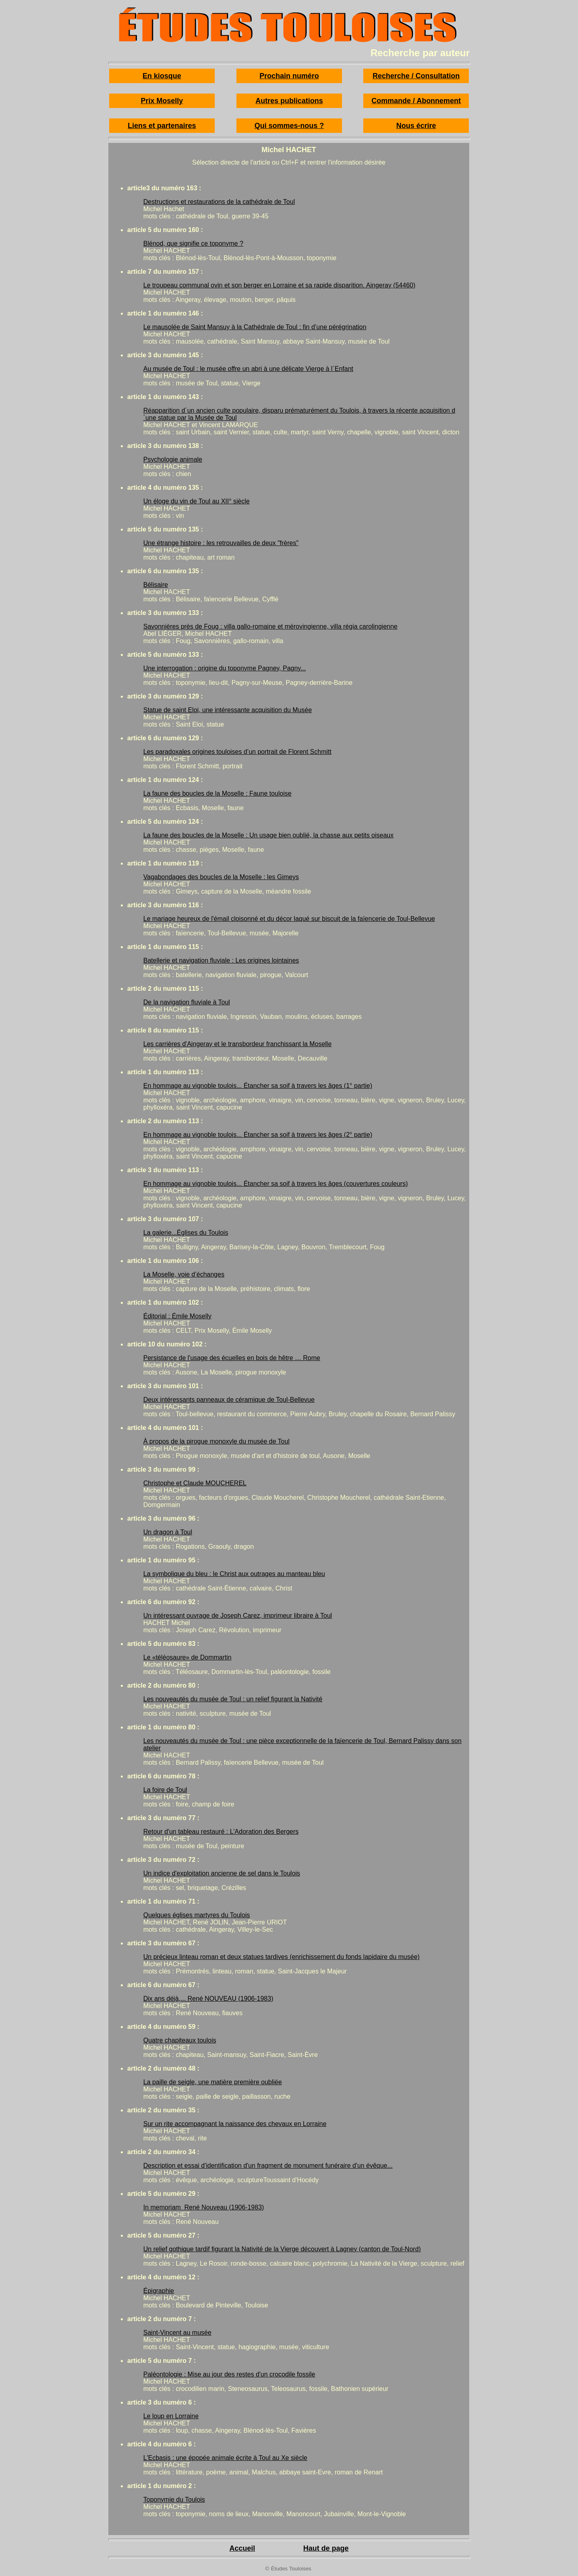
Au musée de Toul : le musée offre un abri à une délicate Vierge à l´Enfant (248, 368)
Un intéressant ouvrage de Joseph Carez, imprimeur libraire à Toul (237, 1615)
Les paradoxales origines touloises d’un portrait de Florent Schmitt (237, 751)
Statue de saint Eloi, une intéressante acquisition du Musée (227, 710)
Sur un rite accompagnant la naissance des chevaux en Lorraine (234, 2123)
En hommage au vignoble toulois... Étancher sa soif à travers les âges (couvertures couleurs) (275, 1183)
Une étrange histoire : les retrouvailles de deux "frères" (221, 543)
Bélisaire (155, 584)
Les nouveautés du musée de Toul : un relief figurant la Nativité (232, 1699)
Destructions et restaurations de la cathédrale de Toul (219, 201)
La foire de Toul (165, 1789)
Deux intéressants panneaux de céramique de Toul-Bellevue (229, 1399)
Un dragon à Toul (167, 1532)
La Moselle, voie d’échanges (183, 1274)
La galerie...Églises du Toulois (185, 1232)
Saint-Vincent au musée (177, 2332)
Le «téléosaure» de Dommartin (187, 1657)
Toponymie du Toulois (174, 2499)
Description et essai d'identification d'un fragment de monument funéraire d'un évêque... (268, 2165)
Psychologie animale (172, 459)
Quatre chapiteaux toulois (179, 2040)
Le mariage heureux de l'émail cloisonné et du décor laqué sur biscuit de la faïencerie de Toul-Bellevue (289, 918)
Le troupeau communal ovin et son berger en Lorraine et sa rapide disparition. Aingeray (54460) (279, 285)
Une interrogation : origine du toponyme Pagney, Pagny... (224, 668)
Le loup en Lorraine (171, 2416)
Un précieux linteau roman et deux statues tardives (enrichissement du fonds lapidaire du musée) (281, 1956)
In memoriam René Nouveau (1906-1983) (203, 2207)
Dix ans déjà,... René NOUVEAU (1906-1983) (208, 1998)
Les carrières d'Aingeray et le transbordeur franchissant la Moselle (237, 1044)
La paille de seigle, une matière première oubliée (212, 2082)
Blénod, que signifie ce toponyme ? (193, 243)
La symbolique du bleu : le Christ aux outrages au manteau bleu (234, 1573)
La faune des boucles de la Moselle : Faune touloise (217, 793)
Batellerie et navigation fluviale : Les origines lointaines (221, 960)
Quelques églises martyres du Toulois (196, 1915)
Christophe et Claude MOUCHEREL (194, 1483)
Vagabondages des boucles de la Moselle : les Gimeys (221, 877)
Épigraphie (158, 2290)
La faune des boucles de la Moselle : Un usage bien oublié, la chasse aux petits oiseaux (268, 835)
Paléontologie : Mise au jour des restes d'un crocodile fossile (229, 2374)
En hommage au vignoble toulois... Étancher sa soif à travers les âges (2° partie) (257, 1134)
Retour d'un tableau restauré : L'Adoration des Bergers (221, 1831)
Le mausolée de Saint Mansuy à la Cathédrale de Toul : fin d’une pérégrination (254, 327)
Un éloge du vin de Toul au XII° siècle (196, 501)
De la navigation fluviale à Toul (186, 1002)
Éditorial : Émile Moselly (177, 1316)
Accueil (242, 2548)
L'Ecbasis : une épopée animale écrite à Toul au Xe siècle (225, 2457)
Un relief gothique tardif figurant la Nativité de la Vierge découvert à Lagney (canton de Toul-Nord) (282, 2249)
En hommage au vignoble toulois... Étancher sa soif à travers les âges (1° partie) (257, 1085)
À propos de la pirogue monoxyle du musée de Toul (216, 1441)
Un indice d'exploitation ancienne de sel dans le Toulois (221, 1873)
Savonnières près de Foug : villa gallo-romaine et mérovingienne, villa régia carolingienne (270, 626)
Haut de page (326, 2548)
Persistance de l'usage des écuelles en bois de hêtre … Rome (231, 1357)
